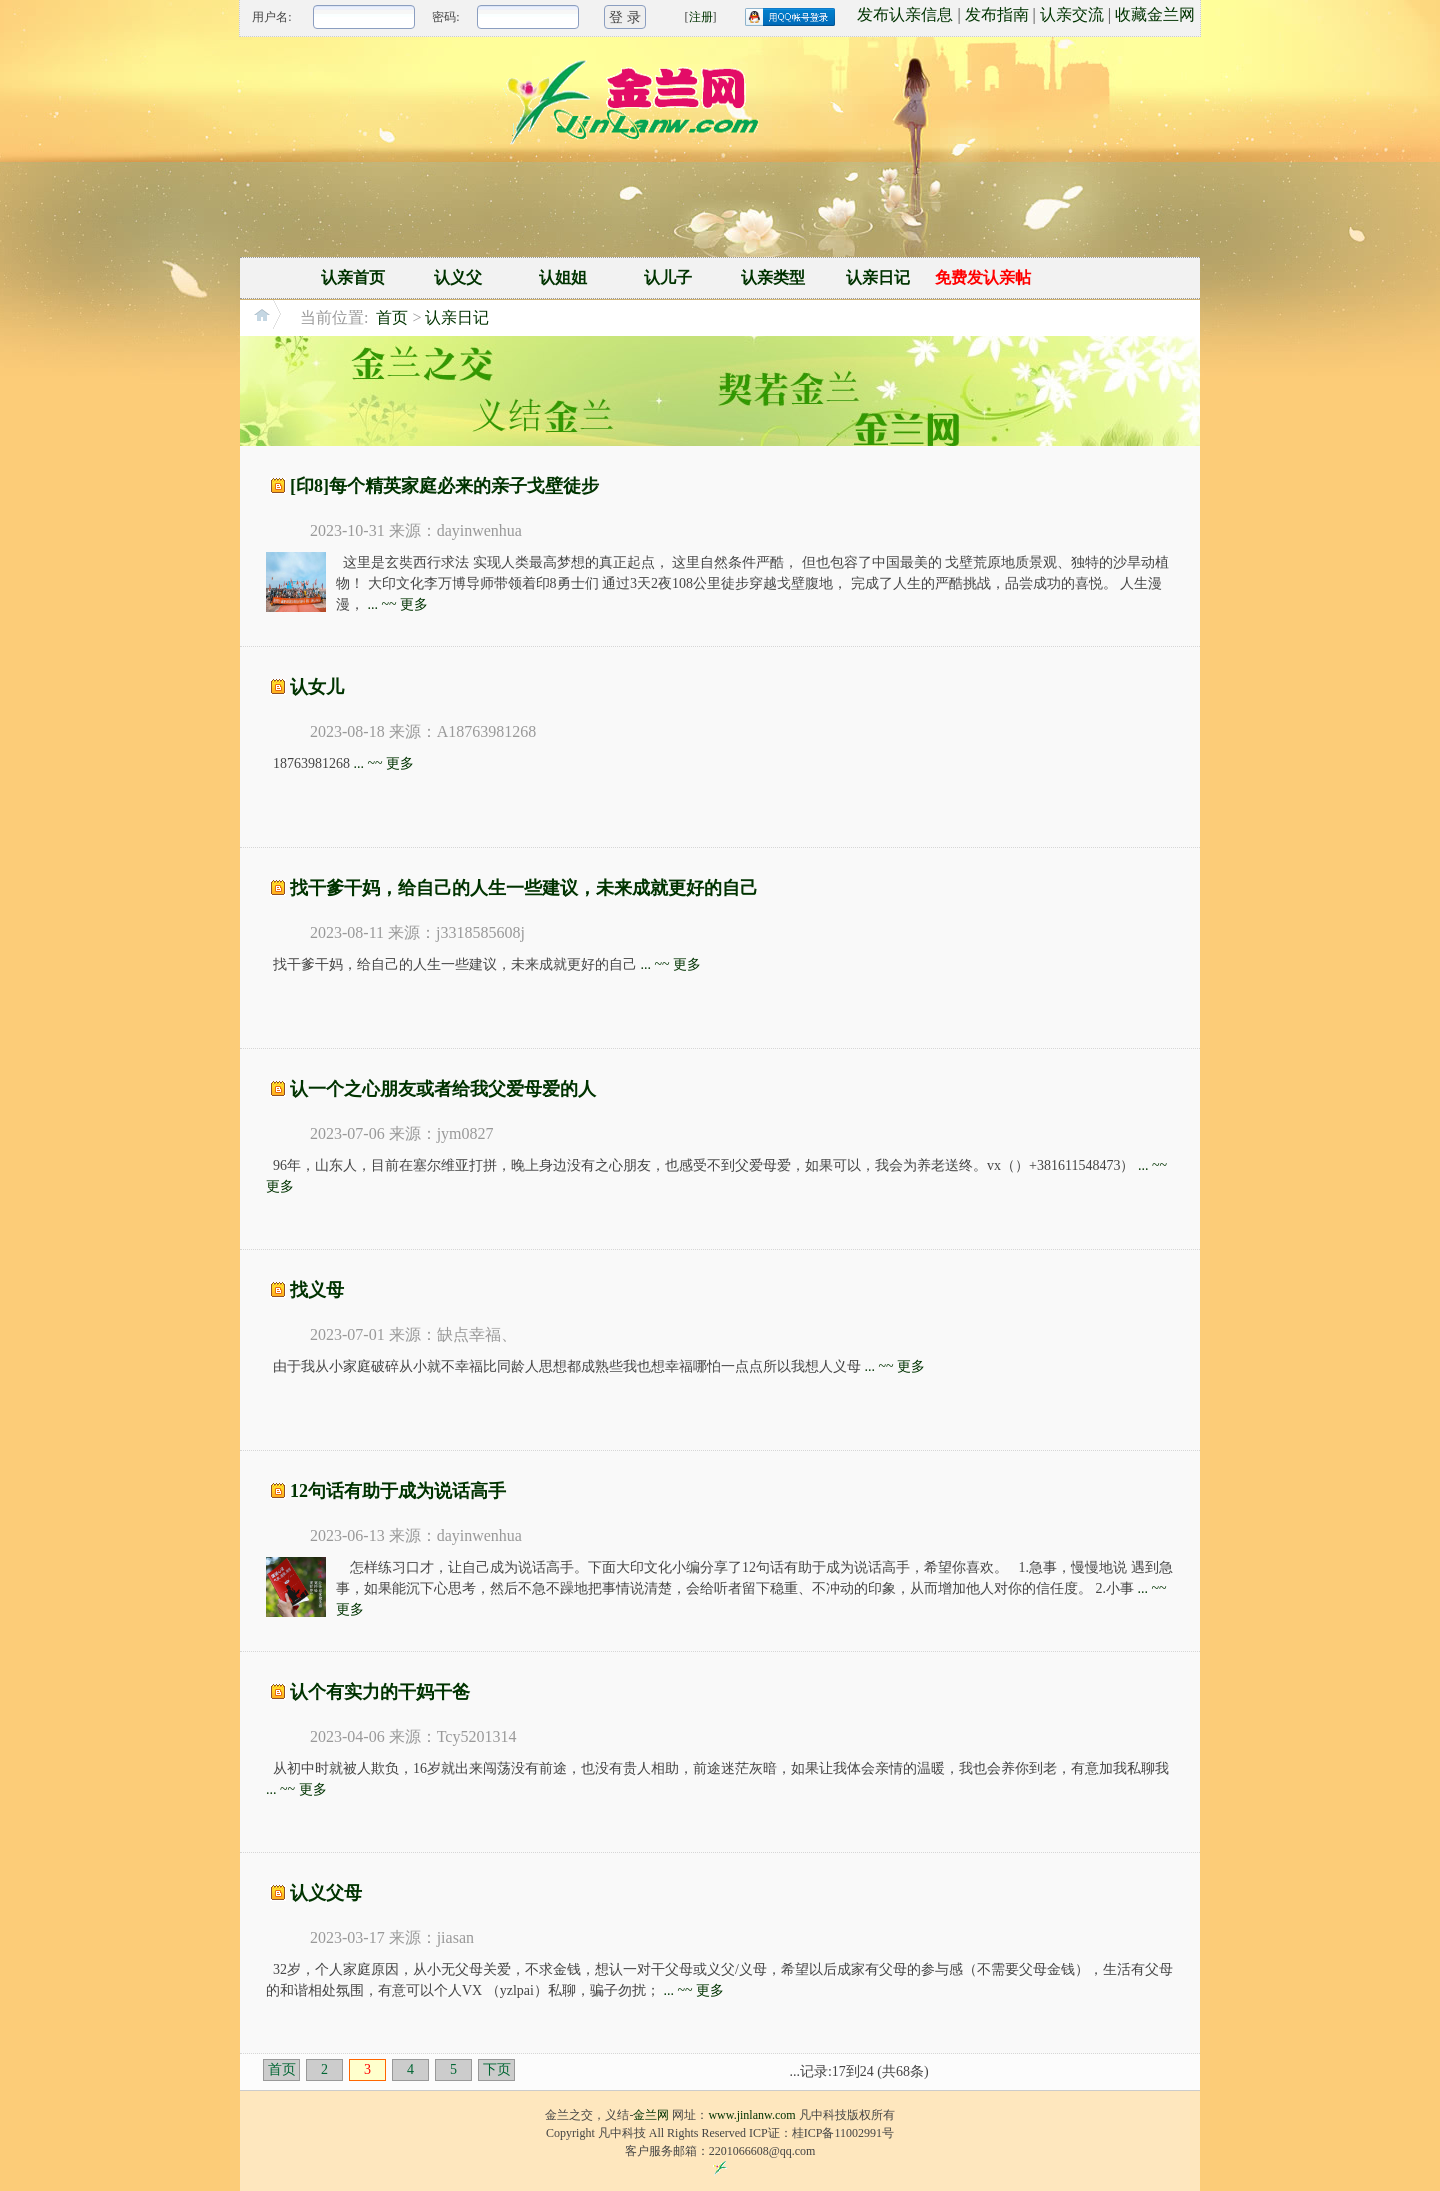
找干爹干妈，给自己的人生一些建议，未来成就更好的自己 (524, 888)
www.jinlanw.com (751, 2115)
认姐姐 (563, 277)
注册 (701, 17)
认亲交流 (1072, 14)
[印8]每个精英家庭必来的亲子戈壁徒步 (444, 486)
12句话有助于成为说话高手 (398, 1491)
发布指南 (997, 14)
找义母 (317, 1290)
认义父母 (326, 1893)
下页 (497, 2069)
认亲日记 (878, 277)
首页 (392, 317)
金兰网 (651, 2115)
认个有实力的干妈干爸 (380, 1692)
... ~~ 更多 (398, 604)
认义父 (458, 277)
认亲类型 (773, 277)
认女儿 (317, 687)
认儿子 (668, 277)
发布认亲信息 (905, 14)
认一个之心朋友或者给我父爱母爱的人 (443, 1089)
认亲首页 (353, 277)
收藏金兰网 (1155, 14)
